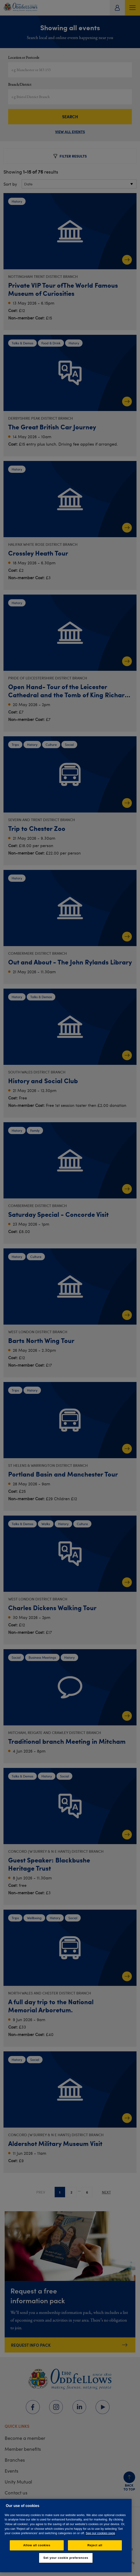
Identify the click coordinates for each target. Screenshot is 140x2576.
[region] (66, 2535)
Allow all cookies (36, 2545)
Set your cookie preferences (65, 2558)
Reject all (94, 2545)
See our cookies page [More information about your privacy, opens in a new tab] (100, 2533)
